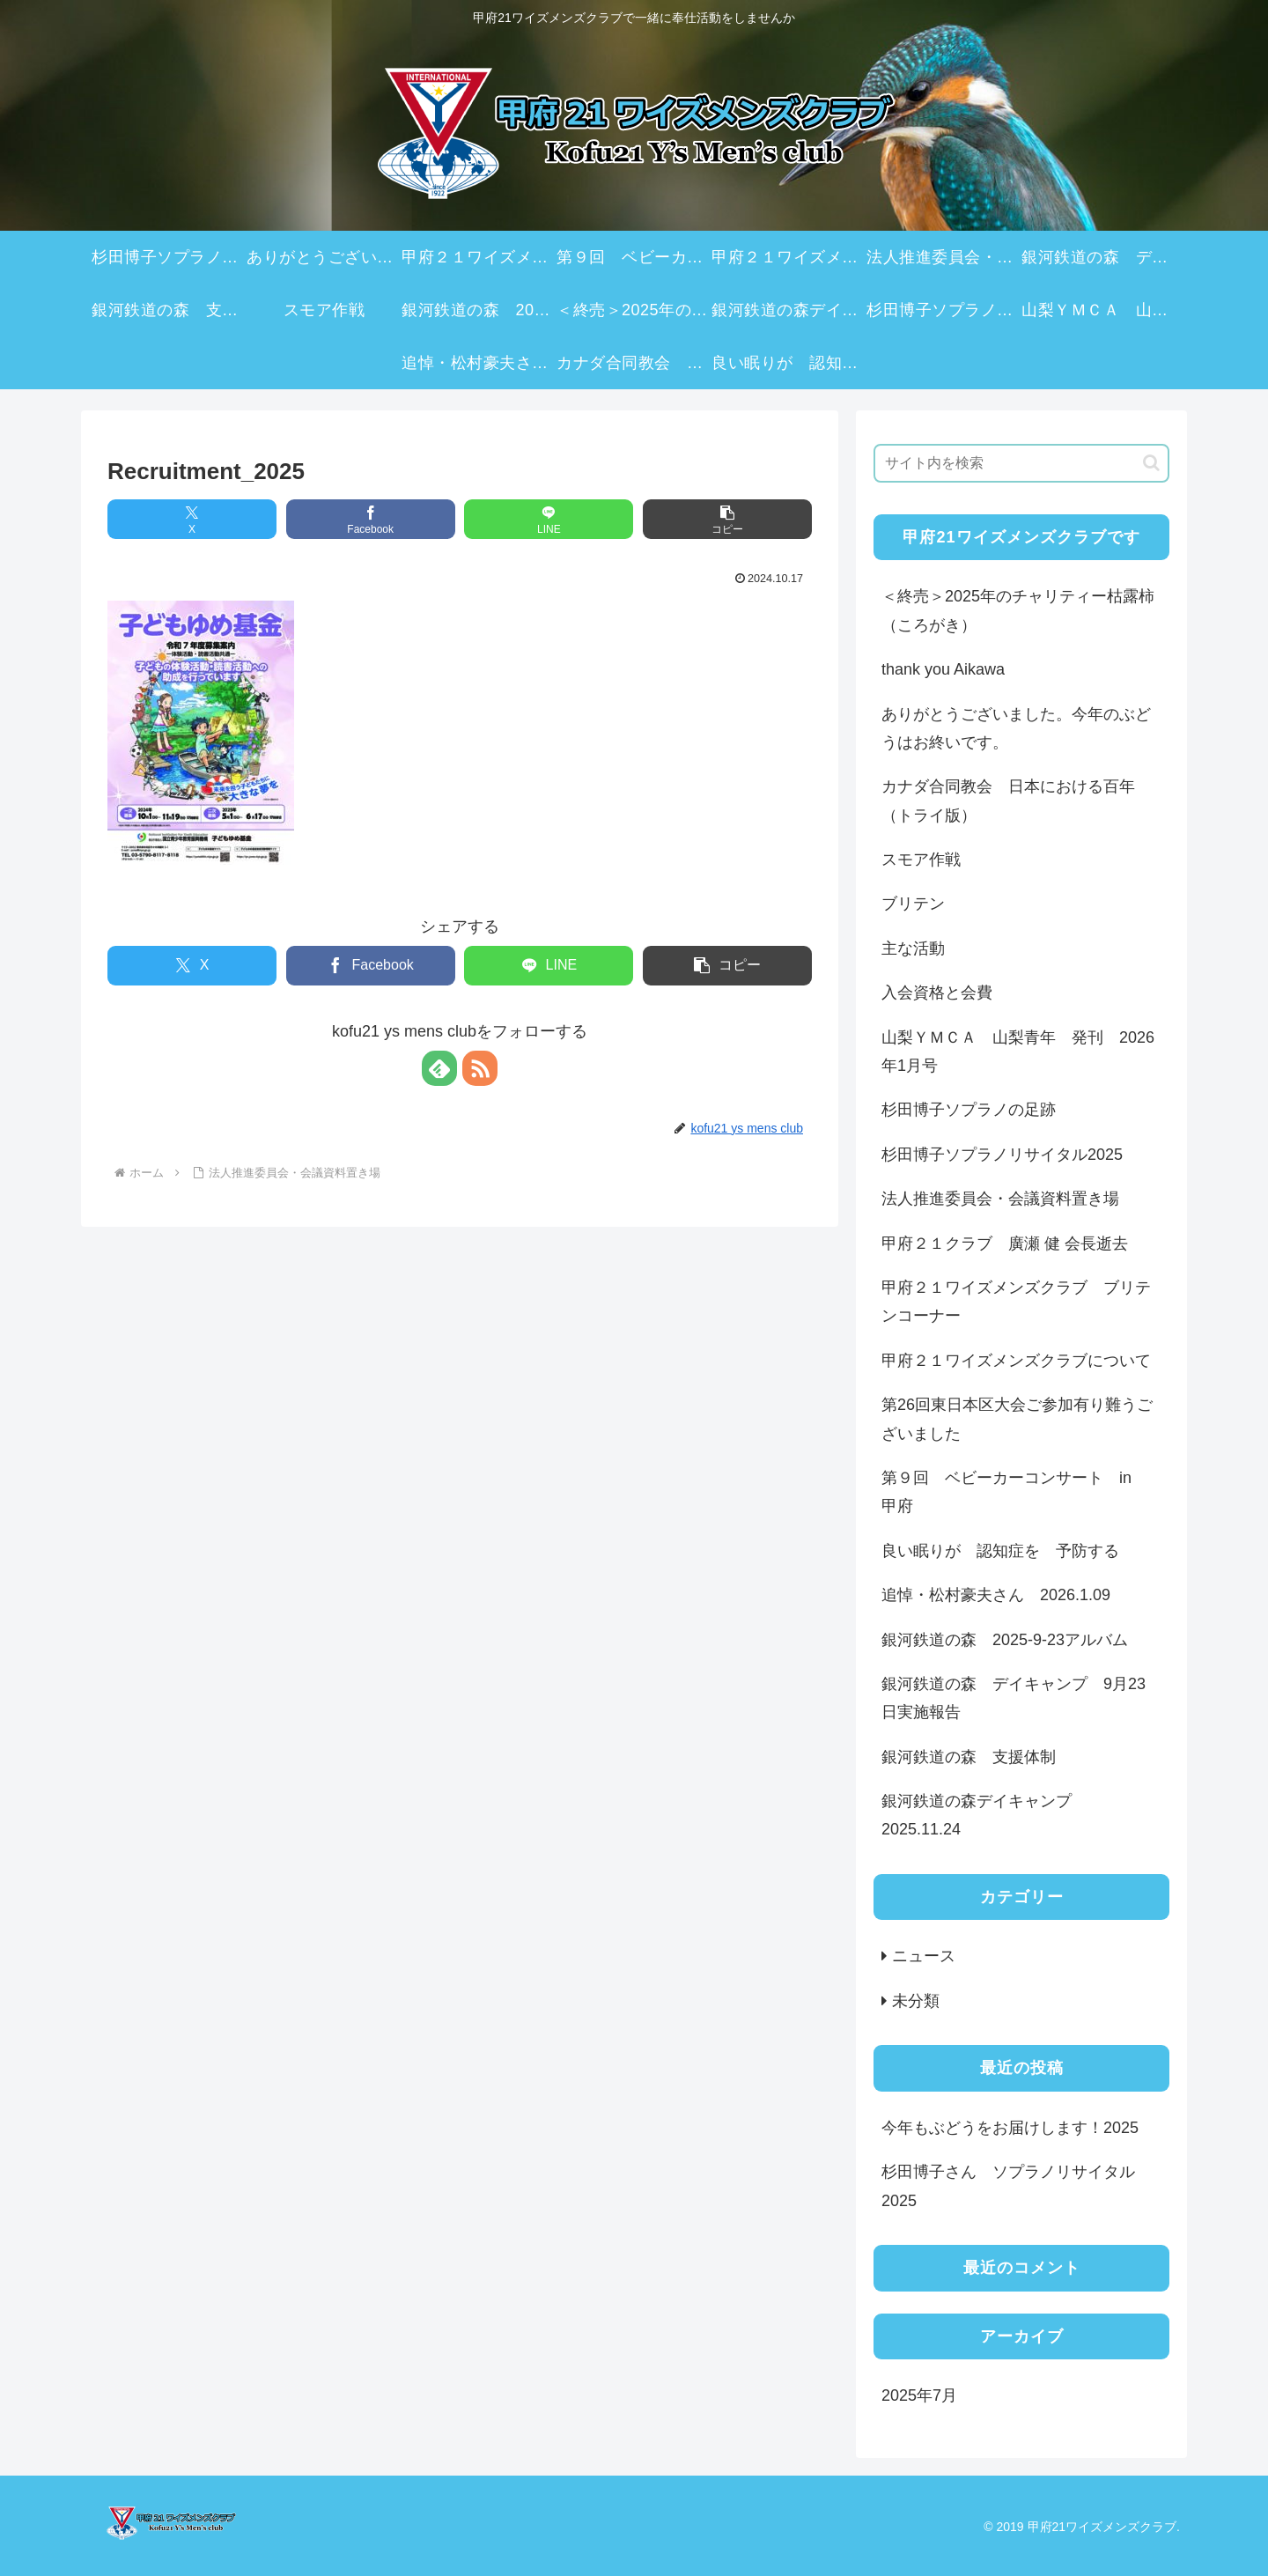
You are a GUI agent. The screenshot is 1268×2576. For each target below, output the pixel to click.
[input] (1021, 463)
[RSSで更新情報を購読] (480, 1068)
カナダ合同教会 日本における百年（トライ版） (1008, 800)
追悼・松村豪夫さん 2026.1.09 (995, 1595)
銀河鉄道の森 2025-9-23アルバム (1004, 1640)
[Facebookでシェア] (370, 519)
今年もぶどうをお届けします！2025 (1010, 2128)
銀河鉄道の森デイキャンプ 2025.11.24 (984, 1815)
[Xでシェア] (191, 519)
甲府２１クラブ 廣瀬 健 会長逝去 (1004, 1243)
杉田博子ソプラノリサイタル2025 (1002, 1154)
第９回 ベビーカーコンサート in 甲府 (1014, 1492)
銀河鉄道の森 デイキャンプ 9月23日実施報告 (1013, 1698)
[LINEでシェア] (548, 519)
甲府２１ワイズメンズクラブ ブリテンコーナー (1016, 1302)
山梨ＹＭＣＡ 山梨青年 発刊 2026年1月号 (1017, 1051)
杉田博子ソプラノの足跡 (968, 1109)
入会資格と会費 (936, 992)
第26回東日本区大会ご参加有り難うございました (1017, 1419)
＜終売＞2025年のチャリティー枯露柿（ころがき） (1017, 610)
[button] (727, 519)
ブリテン (913, 903)
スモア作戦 (921, 859)
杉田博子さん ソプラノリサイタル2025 (1008, 2186)
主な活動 (913, 948)
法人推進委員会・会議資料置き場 (1000, 1198)
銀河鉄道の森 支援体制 (968, 1757)
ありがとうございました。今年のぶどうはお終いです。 (1016, 728)
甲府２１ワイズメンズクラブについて (1016, 1360)
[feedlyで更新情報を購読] (439, 1068)
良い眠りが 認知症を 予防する (1000, 1551)
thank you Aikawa (943, 669)
